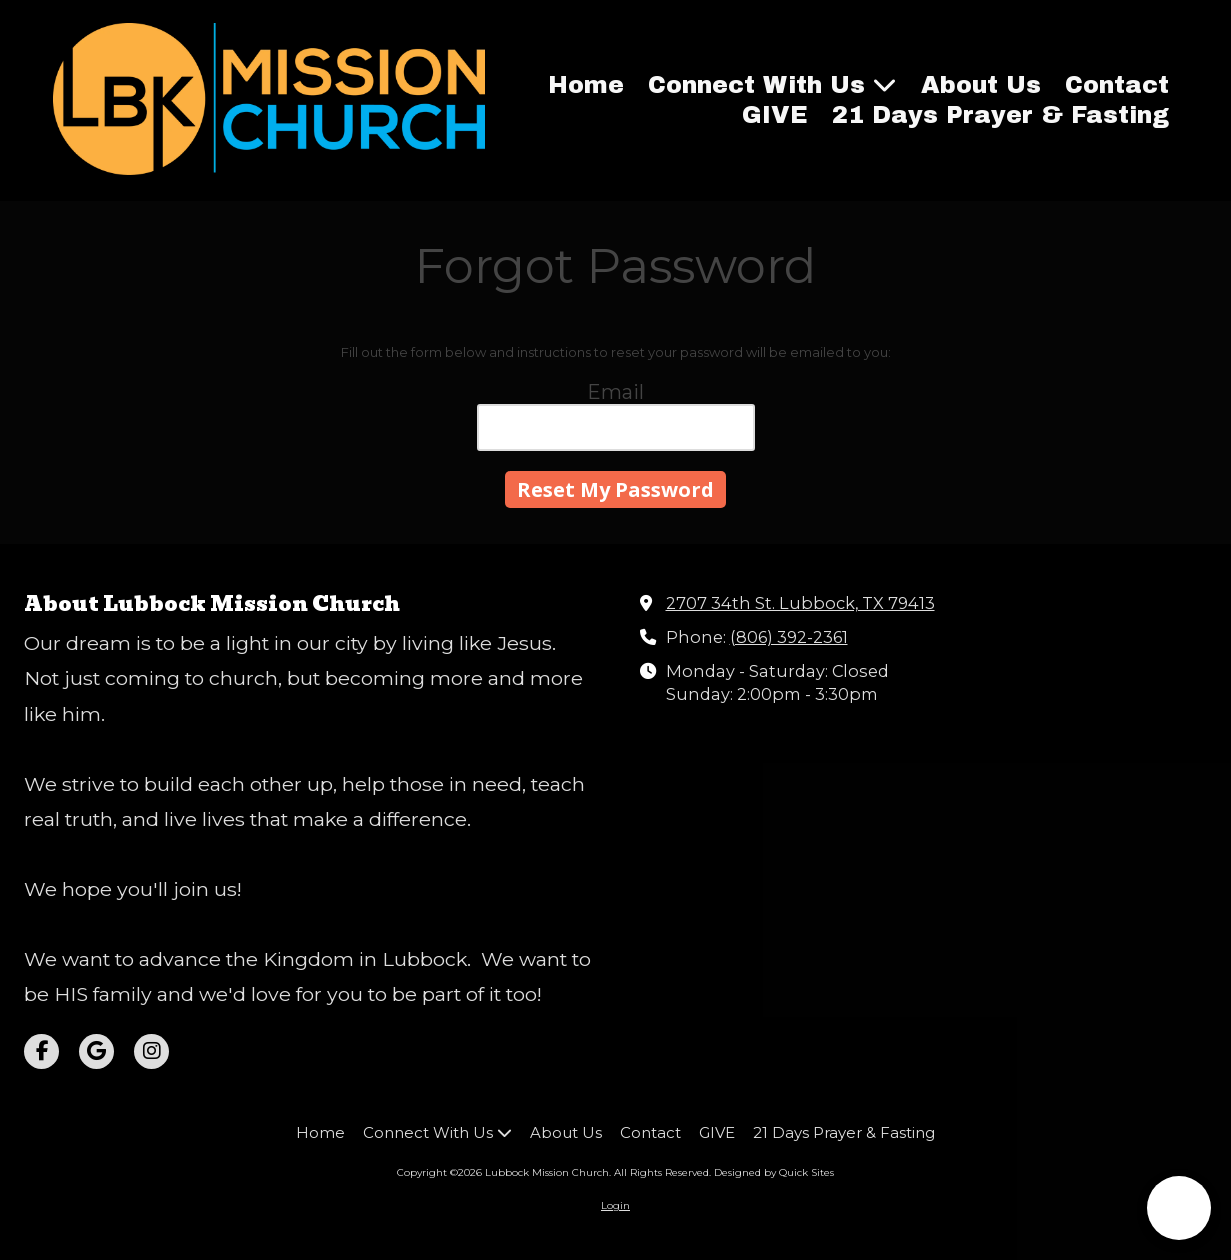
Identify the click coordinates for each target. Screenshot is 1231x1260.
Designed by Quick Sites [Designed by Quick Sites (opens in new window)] (774, 1172)
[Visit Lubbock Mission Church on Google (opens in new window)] (96, 1051)
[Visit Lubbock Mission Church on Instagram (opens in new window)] (151, 1051)
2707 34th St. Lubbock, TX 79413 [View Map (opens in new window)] (800, 603)
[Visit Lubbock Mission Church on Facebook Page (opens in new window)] (41, 1051)
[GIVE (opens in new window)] (775, 116)
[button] (1179, 1208)
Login (615, 1205)
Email (615, 392)
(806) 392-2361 (789, 637)
